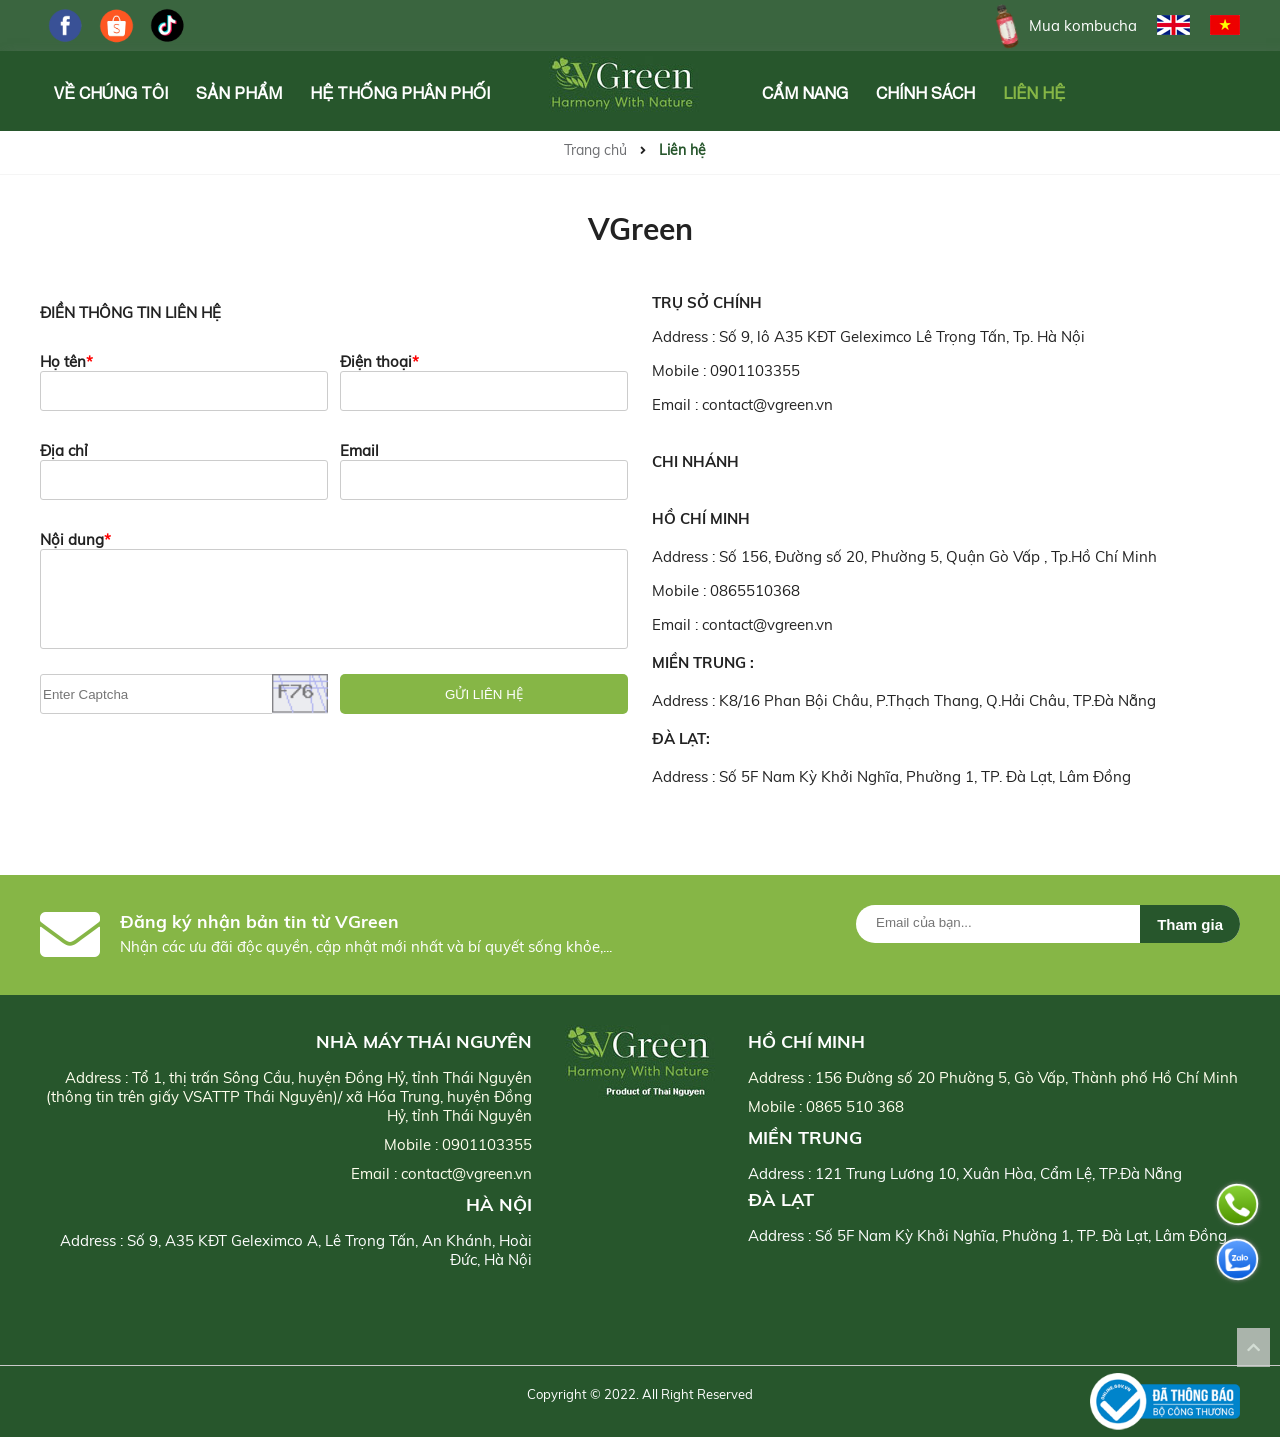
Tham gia (1190, 924)
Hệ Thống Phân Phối (400, 93)
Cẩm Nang (805, 93)
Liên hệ (1034, 93)
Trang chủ (595, 150)
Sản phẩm (239, 93)
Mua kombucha (1062, 25)
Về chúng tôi (111, 93)
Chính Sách (925, 93)
